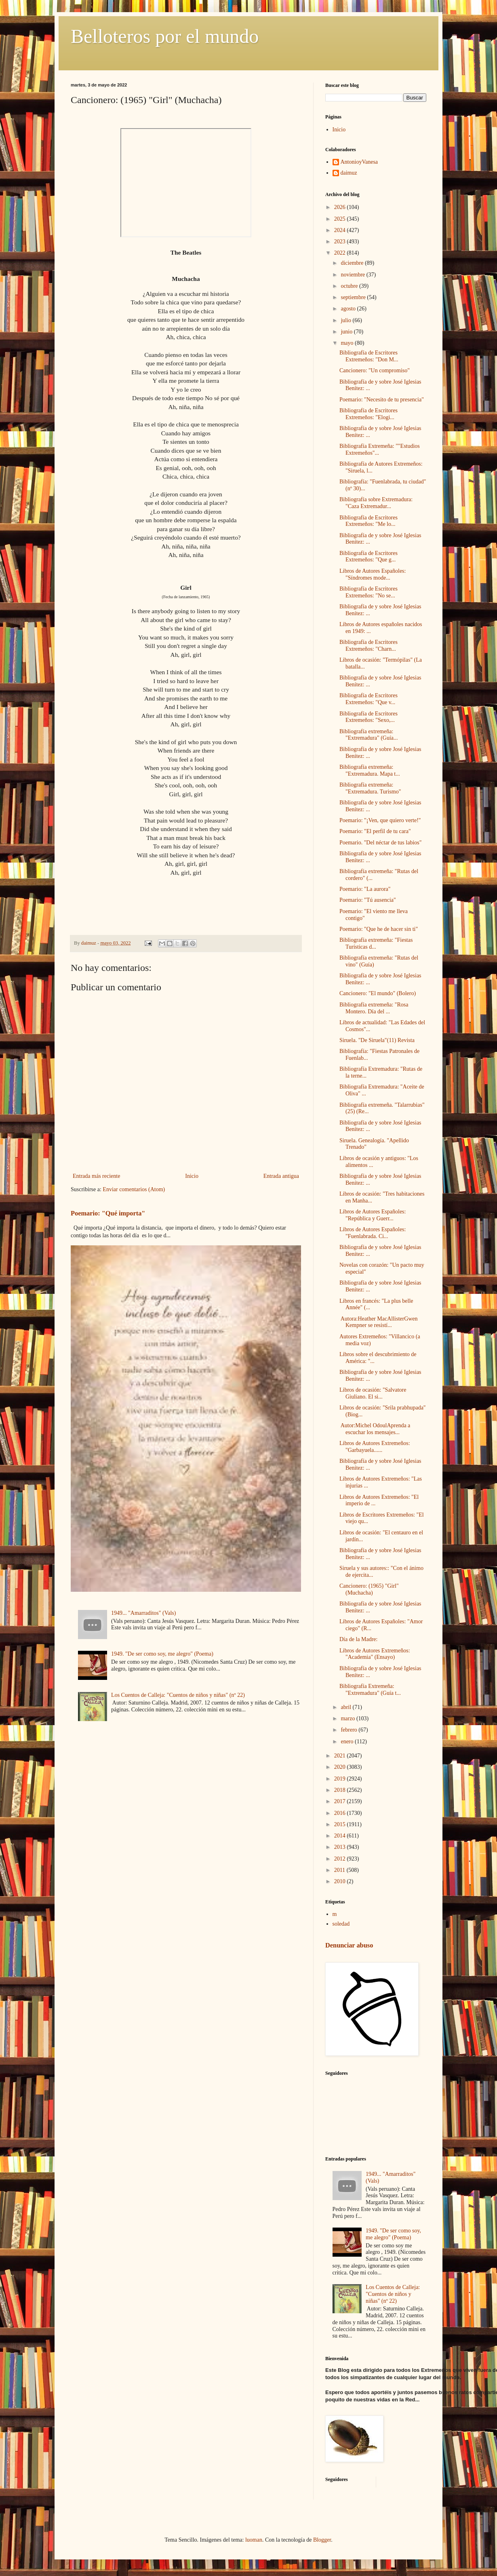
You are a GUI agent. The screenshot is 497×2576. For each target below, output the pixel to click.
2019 (340, 1779)
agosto (349, 309)
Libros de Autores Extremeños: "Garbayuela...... (374, 1446)
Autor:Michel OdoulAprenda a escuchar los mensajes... (374, 1428)
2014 (340, 1836)
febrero (349, 1730)
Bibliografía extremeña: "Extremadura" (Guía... (368, 734)
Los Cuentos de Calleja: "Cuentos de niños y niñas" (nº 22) (178, 1695)
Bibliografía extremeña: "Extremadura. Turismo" (370, 788)
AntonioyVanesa (359, 162)
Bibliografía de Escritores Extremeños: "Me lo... (368, 521)
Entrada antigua (281, 1176)
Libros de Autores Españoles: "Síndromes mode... (372, 574)
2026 (340, 207)
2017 (340, 1801)
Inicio (191, 1176)
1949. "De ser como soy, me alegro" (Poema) (162, 1654)
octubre (350, 286)
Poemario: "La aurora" (365, 889)
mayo (348, 343)
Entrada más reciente (96, 1176)
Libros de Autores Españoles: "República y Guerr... (372, 1215)
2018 (340, 1790)
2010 (340, 1881)
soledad (341, 1924)
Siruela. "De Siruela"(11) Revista (377, 1040)
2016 (340, 1813)
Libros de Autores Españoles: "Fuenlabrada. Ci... (372, 1232)
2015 (340, 1824)
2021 (340, 1756)
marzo (348, 1718)
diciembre (352, 263)
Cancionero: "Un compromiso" (374, 370)
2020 (340, 1767)
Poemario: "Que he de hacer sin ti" (378, 929)
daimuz (349, 173)
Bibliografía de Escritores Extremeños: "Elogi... (368, 413)
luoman (253, 2540)
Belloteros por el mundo (165, 36)
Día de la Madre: (358, 1639)
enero (348, 1741)
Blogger (322, 2540)
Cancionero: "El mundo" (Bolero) (377, 993)
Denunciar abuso (349, 1945)
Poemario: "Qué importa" (108, 1213)
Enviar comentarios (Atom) (134, 1189)
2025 (340, 219)
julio (346, 320)
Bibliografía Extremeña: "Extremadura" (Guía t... (370, 1689)
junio (347, 332)
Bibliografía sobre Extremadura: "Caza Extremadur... (376, 502)
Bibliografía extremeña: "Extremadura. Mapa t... (369, 770)
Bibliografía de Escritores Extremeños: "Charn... (368, 645)
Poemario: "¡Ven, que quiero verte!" (380, 820)
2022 (340, 253)
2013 (340, 1847)
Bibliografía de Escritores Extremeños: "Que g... (368, 556)
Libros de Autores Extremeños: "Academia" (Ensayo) (374, 1654)
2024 (340, 230)
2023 (340, 241)
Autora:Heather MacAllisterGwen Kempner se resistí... (378, 1322)
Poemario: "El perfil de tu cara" (375, 831)
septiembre (354, 297)
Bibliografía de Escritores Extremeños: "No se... (368, 592)
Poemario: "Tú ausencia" (367, 900)
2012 (340, 1859)
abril (346, 1707)
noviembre (353, 275)
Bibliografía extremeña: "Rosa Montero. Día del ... (374, 1008)
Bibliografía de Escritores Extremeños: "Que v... (368, 698)
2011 (340, 1870)
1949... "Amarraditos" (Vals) (143, 1613)
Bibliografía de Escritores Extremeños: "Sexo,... (368, 717)
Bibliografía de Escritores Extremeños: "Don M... (368, 356)
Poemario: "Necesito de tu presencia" (381, 400)
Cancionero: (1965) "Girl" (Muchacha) (369, 1589)
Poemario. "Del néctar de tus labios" (380, 843)
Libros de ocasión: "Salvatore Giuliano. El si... (372, 1393)
